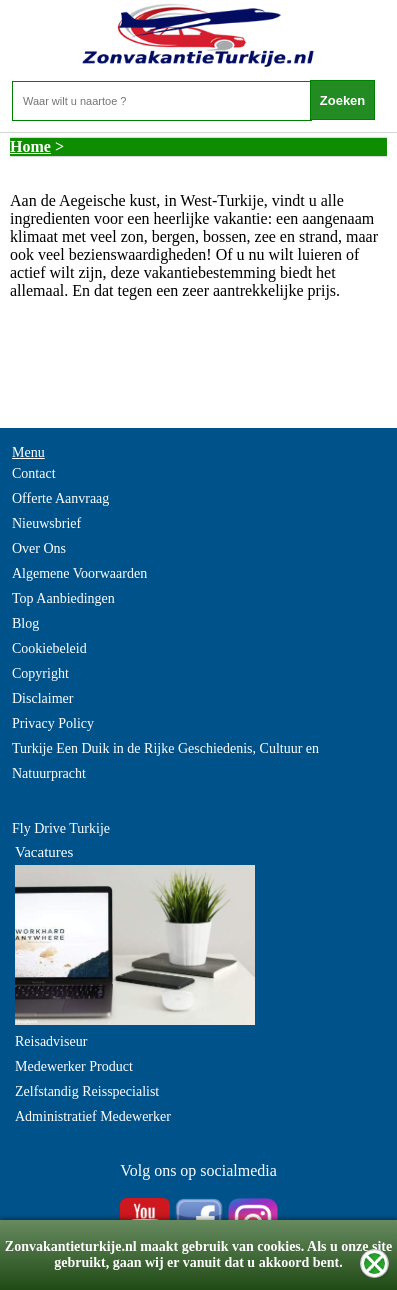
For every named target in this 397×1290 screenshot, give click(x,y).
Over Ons (39, 548)
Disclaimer (42, 698)
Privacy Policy (53, 723)
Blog (25, 623)
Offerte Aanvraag (60, 498)
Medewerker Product (74, 1066)
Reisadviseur (51, 1041)
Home (30, 146)
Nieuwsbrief (46, 523)
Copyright (40, 673)
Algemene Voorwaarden (79, 573)
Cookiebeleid (49, 648)
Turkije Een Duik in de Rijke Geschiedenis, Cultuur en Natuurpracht (165, 761)
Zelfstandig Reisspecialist (87, 1091)
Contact (34, 473)
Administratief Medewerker (93, 1116)
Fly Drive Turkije (61, 828)
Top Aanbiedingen (63, 598)
